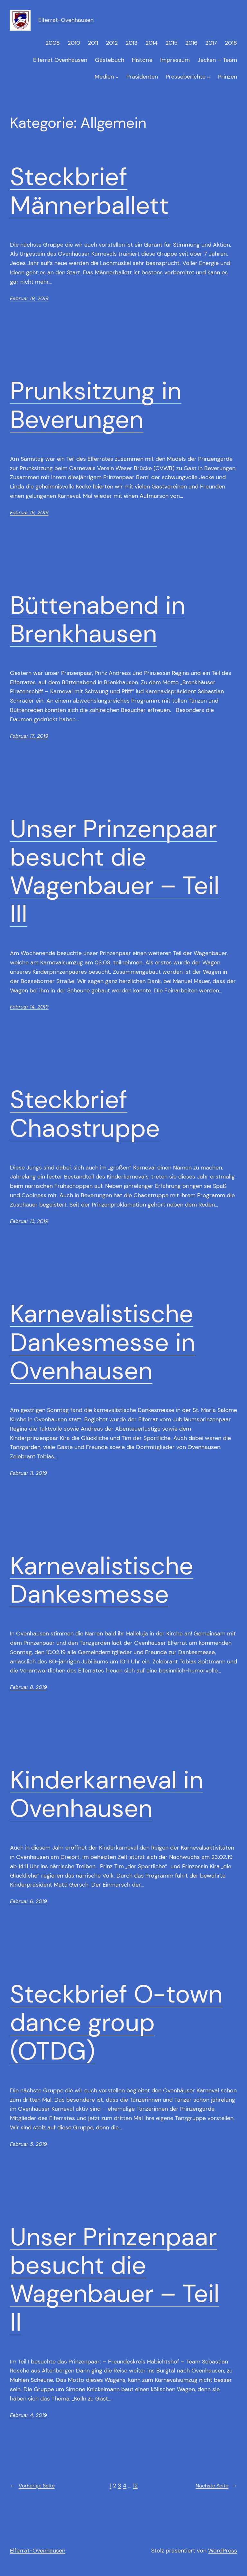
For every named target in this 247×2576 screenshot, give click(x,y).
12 (135, 2485)
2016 (191, 43)
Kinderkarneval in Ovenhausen (106, 1794)
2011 (93, 43)
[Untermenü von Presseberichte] (208, 77)
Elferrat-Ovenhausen (66, 20)
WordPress (222, 2550)
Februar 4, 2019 (28, 2415)
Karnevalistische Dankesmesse (101, 1580)
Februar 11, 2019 (28, 1473)
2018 (231, 43)
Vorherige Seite (32, 2486)
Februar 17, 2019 (29, 736)
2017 (211, 43)
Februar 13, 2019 (29, 1221)
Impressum (175, 60)
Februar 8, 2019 (28, 1687)
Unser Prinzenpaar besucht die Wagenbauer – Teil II (114, 2279)
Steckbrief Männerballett (89, 191)
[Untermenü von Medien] (117, 77)
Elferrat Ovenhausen (60, 60)
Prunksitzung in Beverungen (95, 405)
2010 (74, 43)
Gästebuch (109, 60)
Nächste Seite (216, 2486)
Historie (142, 60)
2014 (151, 43)
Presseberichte (186, 76)
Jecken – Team (217, 60)
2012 (112, 43)
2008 (52, 43)
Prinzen (227, 76)
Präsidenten (142, 76)
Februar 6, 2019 (28, 1901)
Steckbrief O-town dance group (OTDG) (116, 2022)
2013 (131, 43)
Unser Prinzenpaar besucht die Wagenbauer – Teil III (114, 871)
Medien (104, 76)
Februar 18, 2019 (29, 512)
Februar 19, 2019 (29, 298)
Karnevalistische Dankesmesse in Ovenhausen (102, 1342)
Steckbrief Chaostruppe (85, 1113)
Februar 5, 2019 (28, 2144)
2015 (171, 43)
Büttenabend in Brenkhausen (97, 619)
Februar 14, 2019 (29, 1006)
